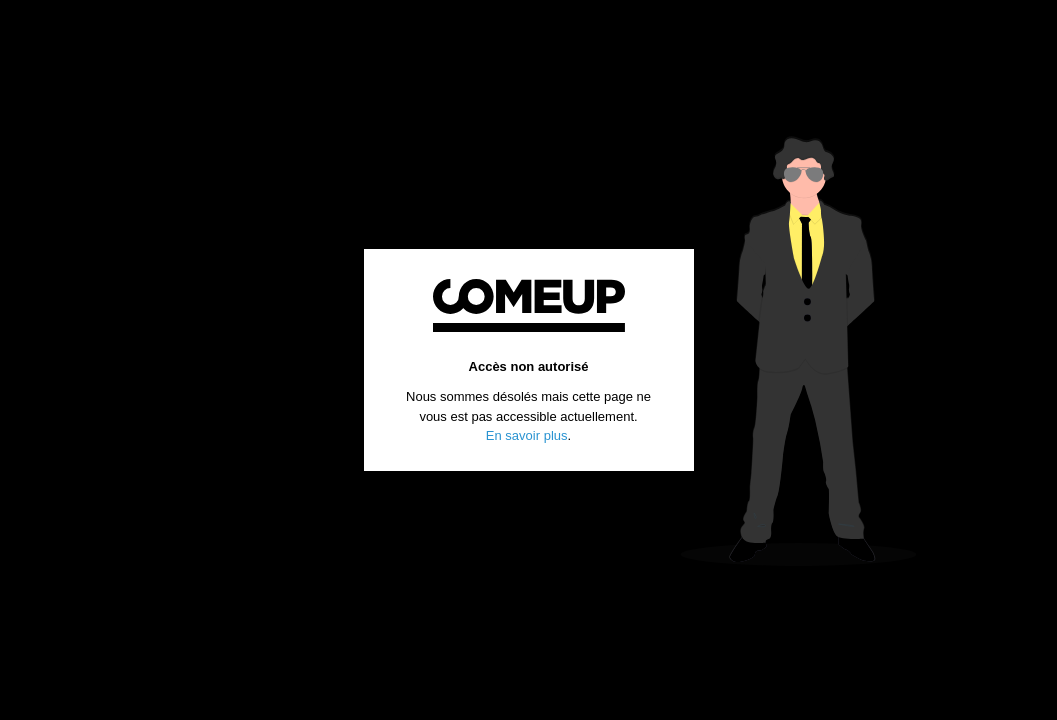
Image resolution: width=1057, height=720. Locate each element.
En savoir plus (527, 435)
